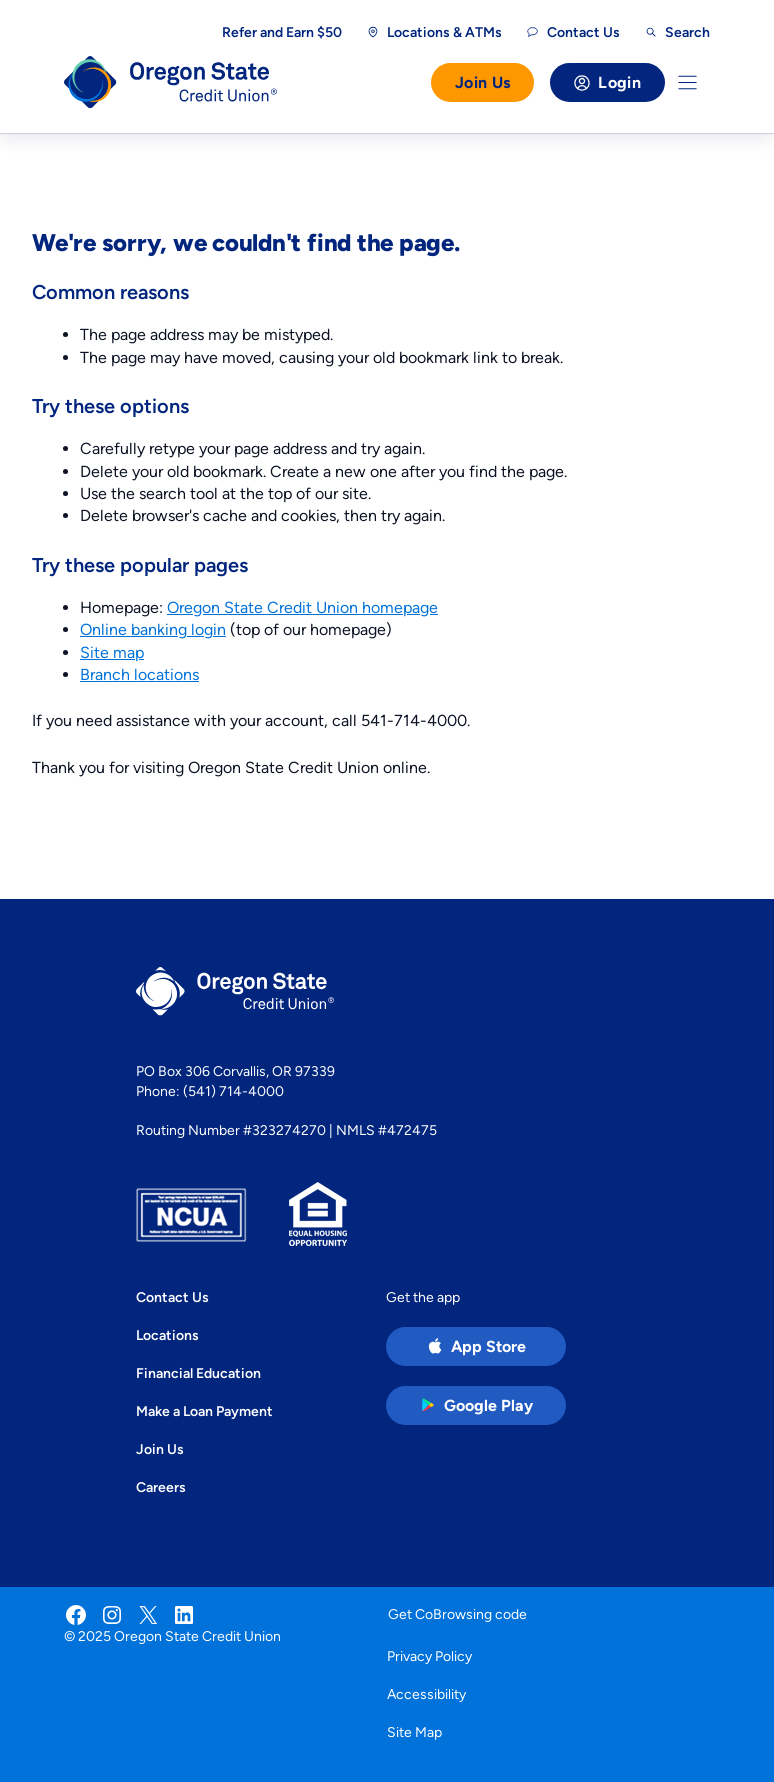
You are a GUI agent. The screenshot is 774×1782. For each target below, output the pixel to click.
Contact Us (172, 1297)
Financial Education (198, 1373)
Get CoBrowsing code (457, 1614)
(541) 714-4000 (233, 1091)
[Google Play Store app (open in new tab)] (476, 1405)
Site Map (414, 1732)
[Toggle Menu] (687, 82)
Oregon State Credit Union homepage (302, 607)
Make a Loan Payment (204, 1411)
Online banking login (153, 629)
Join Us (482, 82)
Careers (161, 1487)
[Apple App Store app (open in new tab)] (476, 1346)
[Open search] (677, 32)
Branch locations (139, 674)
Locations (167, 1335)
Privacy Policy (429, 1656)
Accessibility (426, 1694)
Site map (112, 652)
